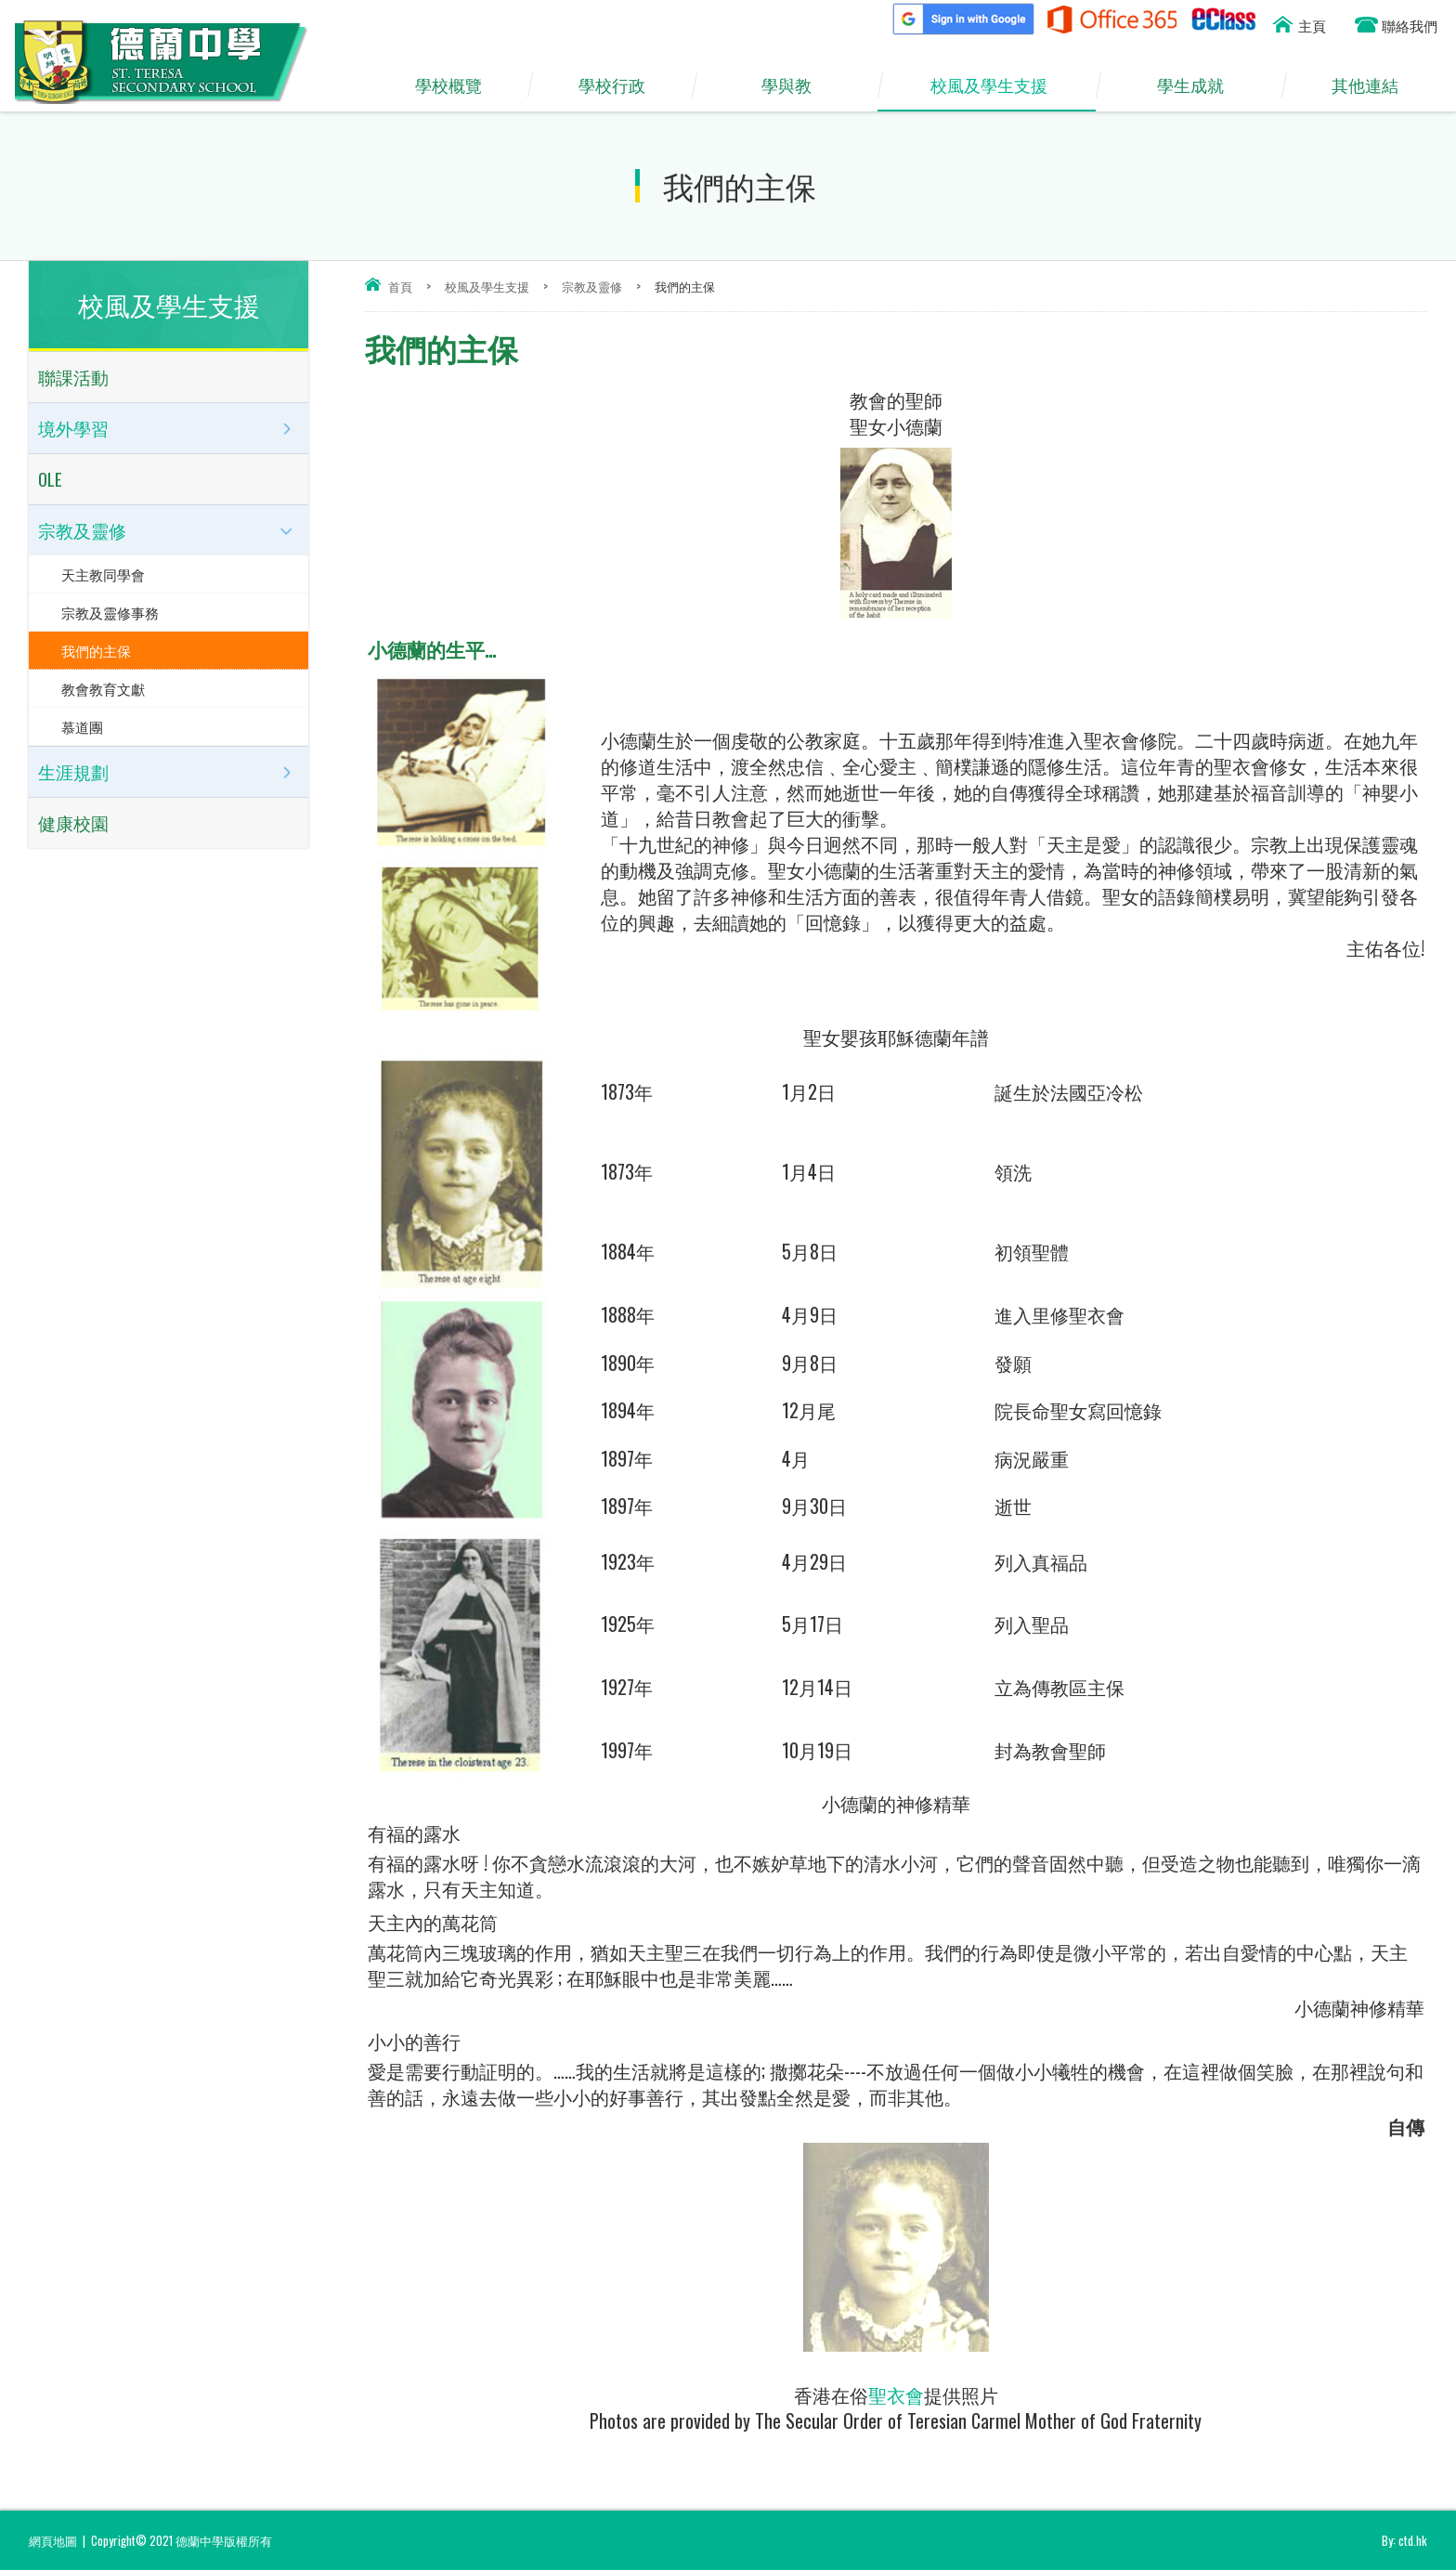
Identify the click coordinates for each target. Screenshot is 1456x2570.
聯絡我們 (1409, 25)
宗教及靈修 (592, 286)
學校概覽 (456, 85)
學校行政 (620, 85)
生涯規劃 (73, 772)
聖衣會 (896, 2394)
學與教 (796, 85)
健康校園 (73, 822)
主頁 (1312, 25)
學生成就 (1199, 85)
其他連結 (1374, 85)
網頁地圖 (53, 2540)
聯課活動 (73, 376)
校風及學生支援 (998, 85)
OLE (50, 478)
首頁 (400, 286)
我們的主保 (96, 650)
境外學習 (73, 428)
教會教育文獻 (103, 688)
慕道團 (82, 726)
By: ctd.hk (1404, 2540)
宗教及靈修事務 (110, 612)
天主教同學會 (103, 574)
